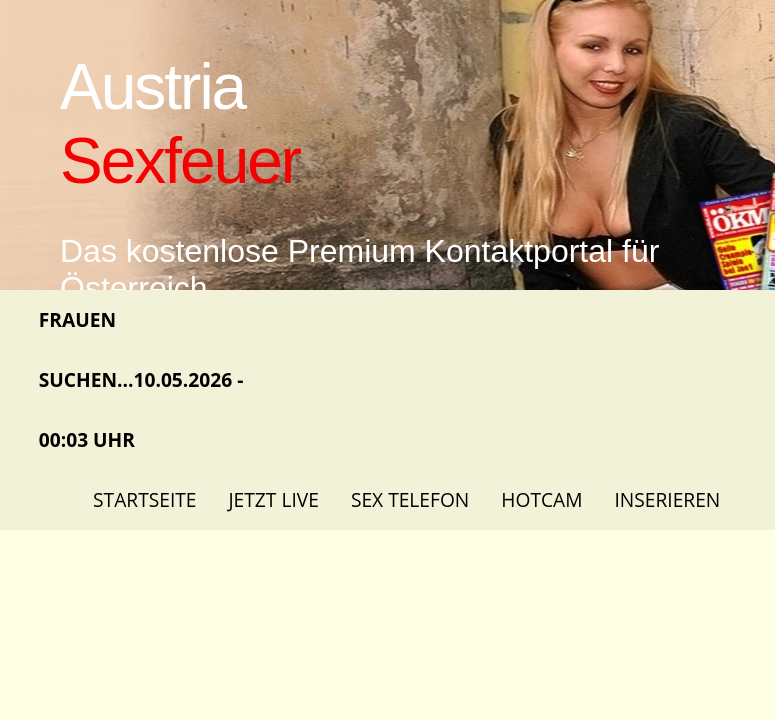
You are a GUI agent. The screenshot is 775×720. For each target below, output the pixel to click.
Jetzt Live (273, 499)
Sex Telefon (410, 499)
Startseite (144, 499)
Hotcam (541, 499)
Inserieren (667, 499)
